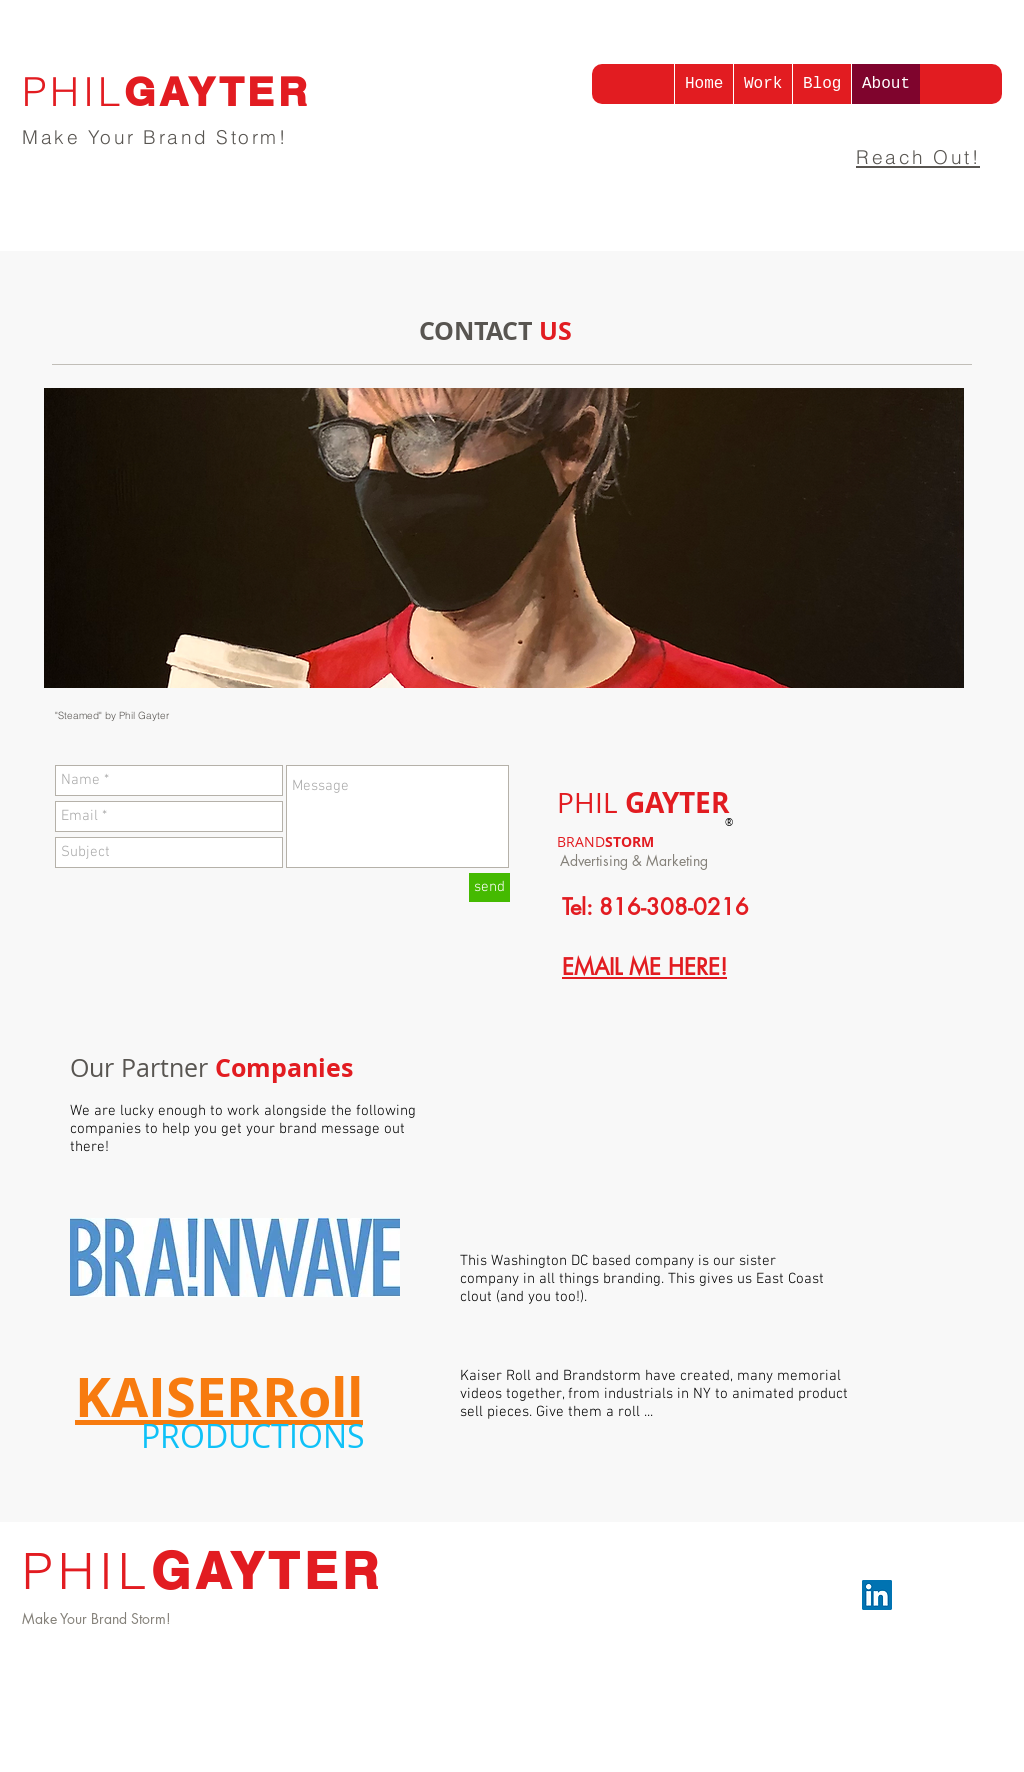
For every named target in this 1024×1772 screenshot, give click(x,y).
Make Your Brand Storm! (154, 137)
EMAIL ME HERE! (644, 967)
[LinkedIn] (877, 1595)
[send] (489, 887)
